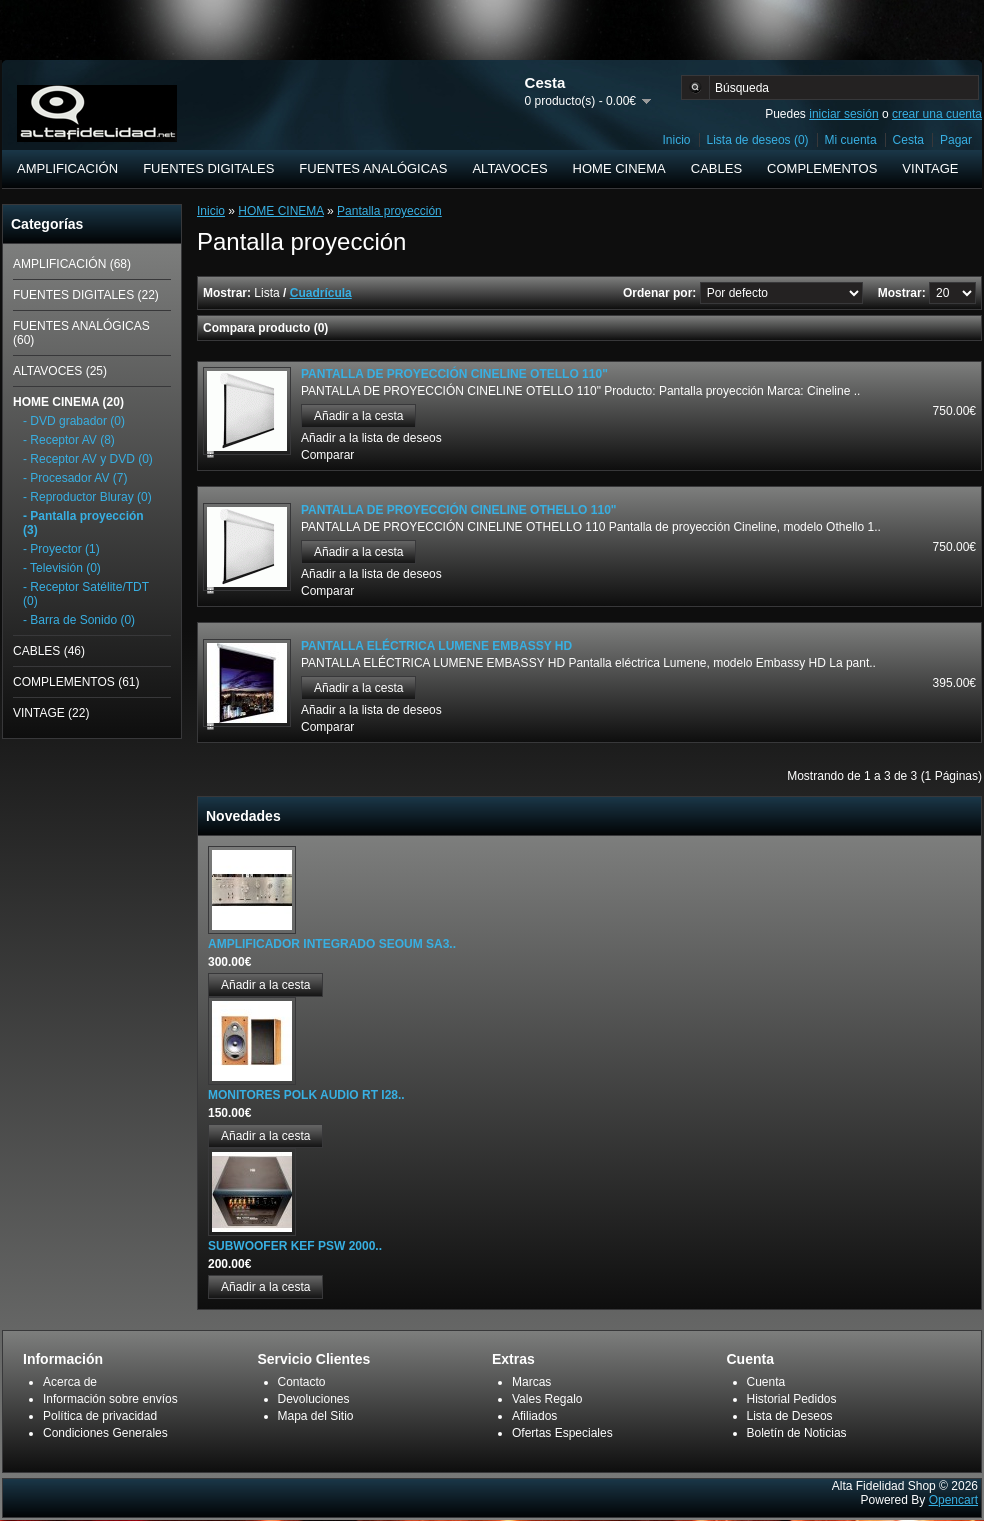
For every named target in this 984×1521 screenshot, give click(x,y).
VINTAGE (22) (51, 713)
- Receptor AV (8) (69, 440)
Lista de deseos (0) (758, 140)
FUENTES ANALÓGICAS (373, 168)
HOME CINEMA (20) (68, 402)
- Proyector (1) (61, 549)
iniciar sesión (843, 114)
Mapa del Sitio (316, 1416)
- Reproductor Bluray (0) (87, 497)
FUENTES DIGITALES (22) (86, 295)
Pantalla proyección (389, 211)
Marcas (531, 1382)
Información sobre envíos (110, 1399)
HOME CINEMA (619, 168)
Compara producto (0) (265, 328)
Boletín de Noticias (797, 1433)
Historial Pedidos (792, 1399)
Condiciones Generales (105, 1433)
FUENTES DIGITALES (208, 168)
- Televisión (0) (62, 568)
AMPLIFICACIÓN (67, 168)
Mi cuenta (851, 140)
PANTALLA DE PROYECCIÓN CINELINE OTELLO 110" (454, 374)
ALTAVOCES (509, 168)
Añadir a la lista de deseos (371, 438)
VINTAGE (930, 168)
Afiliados (534, 1416)
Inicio (677, 140)
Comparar (327, 455)
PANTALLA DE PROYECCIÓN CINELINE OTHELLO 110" (459, 510)
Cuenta (766, 1382)
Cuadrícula (321, 293)
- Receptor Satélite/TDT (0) (86, 594)
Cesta (908, 140)
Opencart (953, 1500)
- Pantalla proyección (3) (83, 523)
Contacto (302, 1382)
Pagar (956, 140)
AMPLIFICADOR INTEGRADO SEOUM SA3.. (332, 944)
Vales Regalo (547, 1399)
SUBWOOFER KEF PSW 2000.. (295, 1246)
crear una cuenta (937, 114)
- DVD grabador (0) (74, 421)
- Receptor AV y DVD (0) (88, 459)
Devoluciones (314, 1399)
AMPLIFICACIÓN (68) (72, 264)
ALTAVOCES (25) (60, 371)
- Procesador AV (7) (75, 478)
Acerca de (70, 1382)
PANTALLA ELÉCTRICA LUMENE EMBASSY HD (436, 646)
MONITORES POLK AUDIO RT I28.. (306, 1095)
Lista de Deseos (790, 1416)
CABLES (716, 168)
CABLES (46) (49, 651)
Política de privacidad (100, 1416)
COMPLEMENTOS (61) (76, 682)
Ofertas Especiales (562, 1433)
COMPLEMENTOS (822, 168)
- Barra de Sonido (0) (79, 620)
